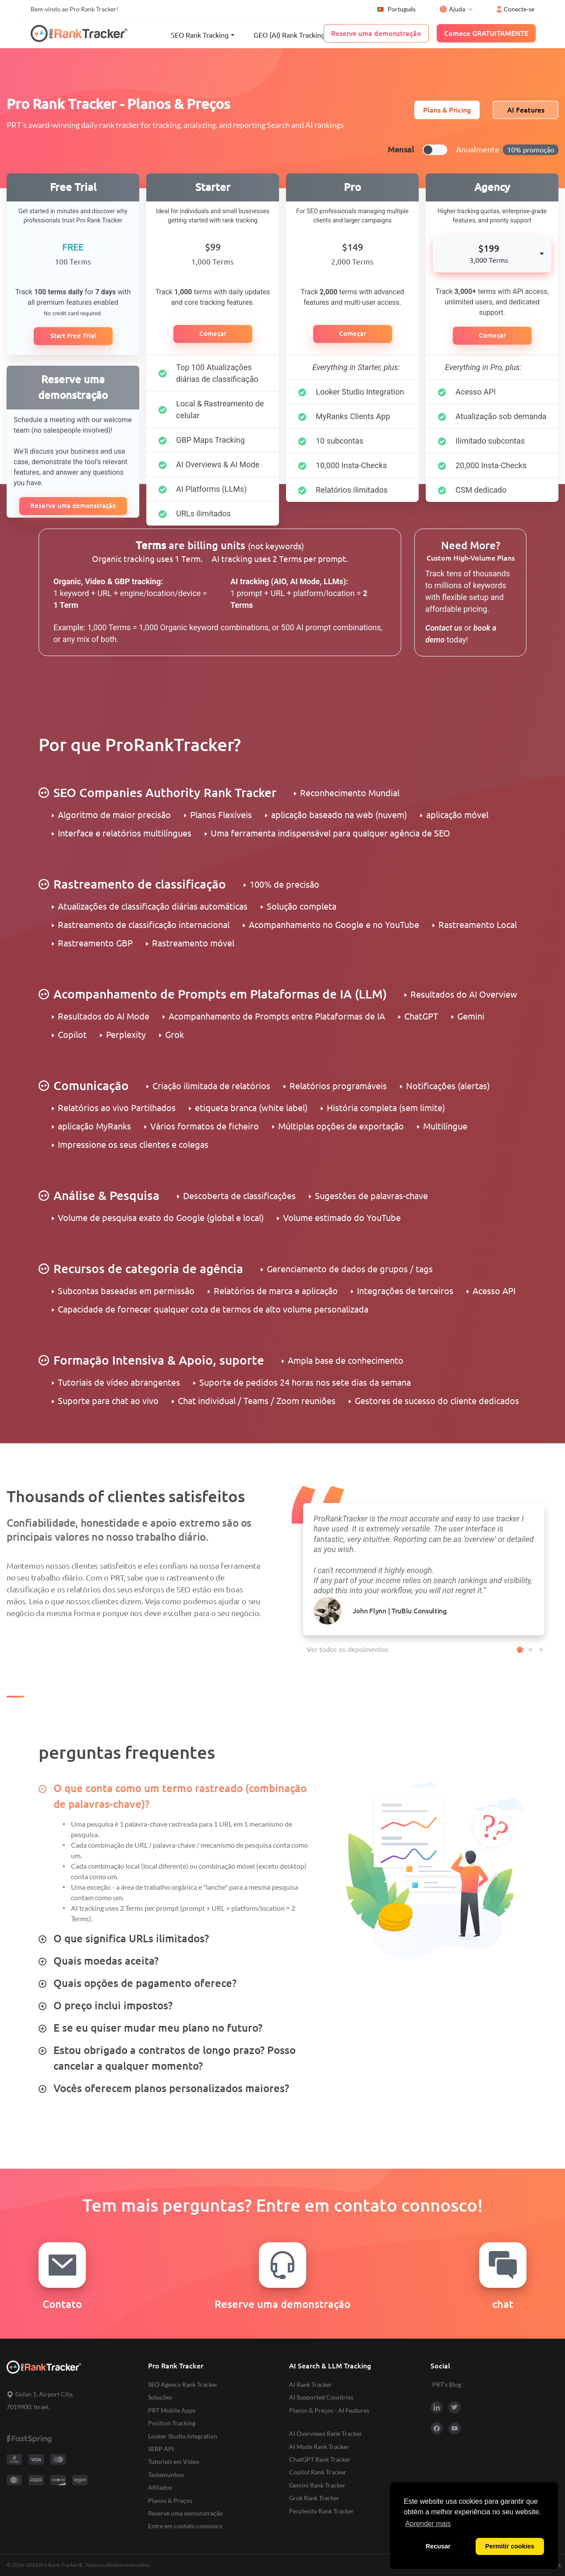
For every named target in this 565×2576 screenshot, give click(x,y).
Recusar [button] (438, 2546)
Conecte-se (515, 9)
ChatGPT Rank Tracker (320, 2459)
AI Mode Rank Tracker (319, 2446)
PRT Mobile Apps (171, 2410)
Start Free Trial (73, 335)
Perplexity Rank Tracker (321, 2511)
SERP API (161, 2448)
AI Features (525, 110)
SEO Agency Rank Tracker (183, 2384)
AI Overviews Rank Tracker (325, 2433)
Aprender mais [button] (428, 2523)
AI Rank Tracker (310, 2384)
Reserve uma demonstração (73, 505)
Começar (212, 333)
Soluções (160, 2397)
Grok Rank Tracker (314, 2498)
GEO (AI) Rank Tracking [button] (289, 35)
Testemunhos (166, 2474)
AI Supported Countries (321, 2397)
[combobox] (492, 254)
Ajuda (452, 9)
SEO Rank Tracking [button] (200, 35)
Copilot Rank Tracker (317, 2472)
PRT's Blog (446, 2384)
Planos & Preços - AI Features (329, 2410)
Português (396, 9)
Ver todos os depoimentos (347, 1649)
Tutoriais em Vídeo (173, 2461)
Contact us (443, 627)
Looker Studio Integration (182, 2436)
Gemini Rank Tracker (317, 2485)
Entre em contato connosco (185, 2526)
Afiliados (160, 2487)
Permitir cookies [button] (509, 2546)
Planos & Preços (170, 2500)
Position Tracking (171, 2423)
